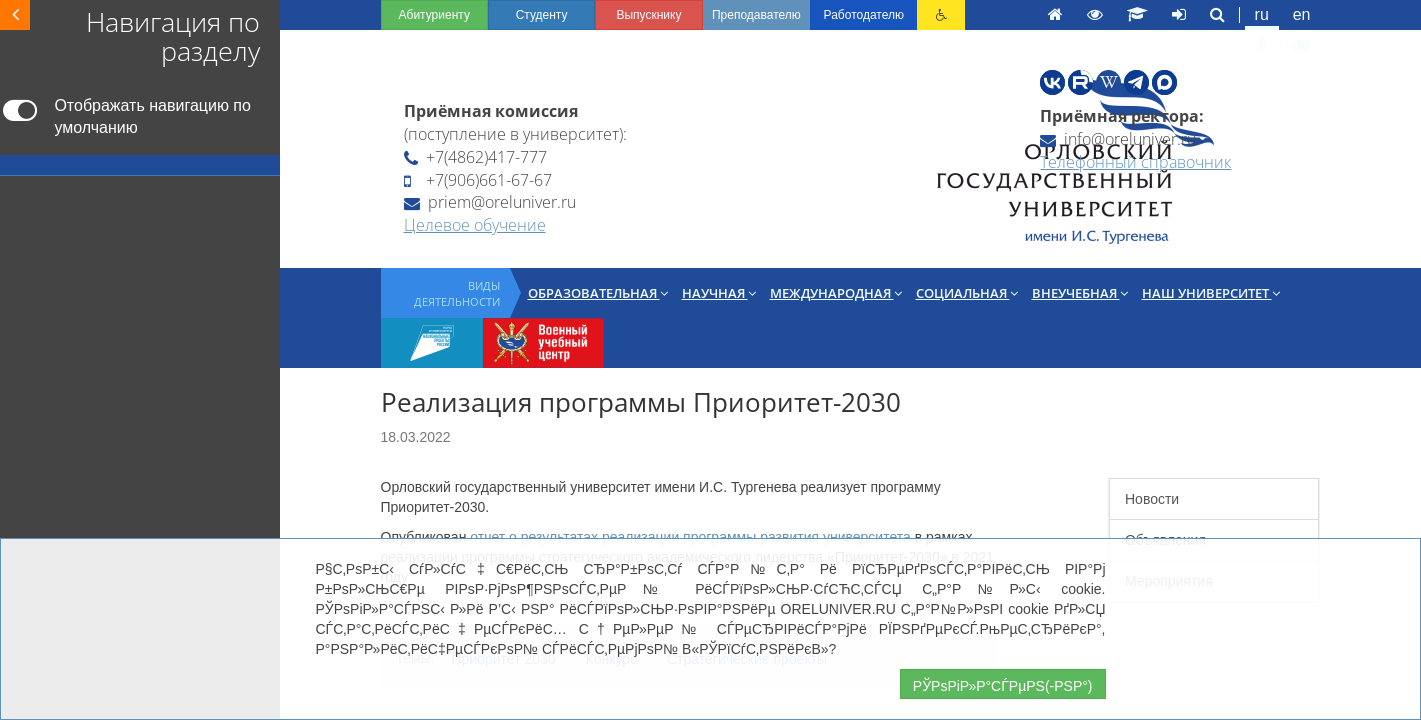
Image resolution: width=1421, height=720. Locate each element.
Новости (1062, 428)
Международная (596, 272)
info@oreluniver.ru (1012, 114)
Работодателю (732, 15)
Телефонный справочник (1029, 137)
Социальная (727, 272)
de (1262, 14)
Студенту (338, 15)
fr (1224, 14)
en (1186, 14)
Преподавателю (600, 15)
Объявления (1075, 469)
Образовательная (358, 272)
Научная (479, 272)
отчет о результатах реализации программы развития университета (450, 446)
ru (1146, 14)
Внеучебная (840, 272)
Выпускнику (468, 15)
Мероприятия (1079, 510)
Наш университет (971, 272)
